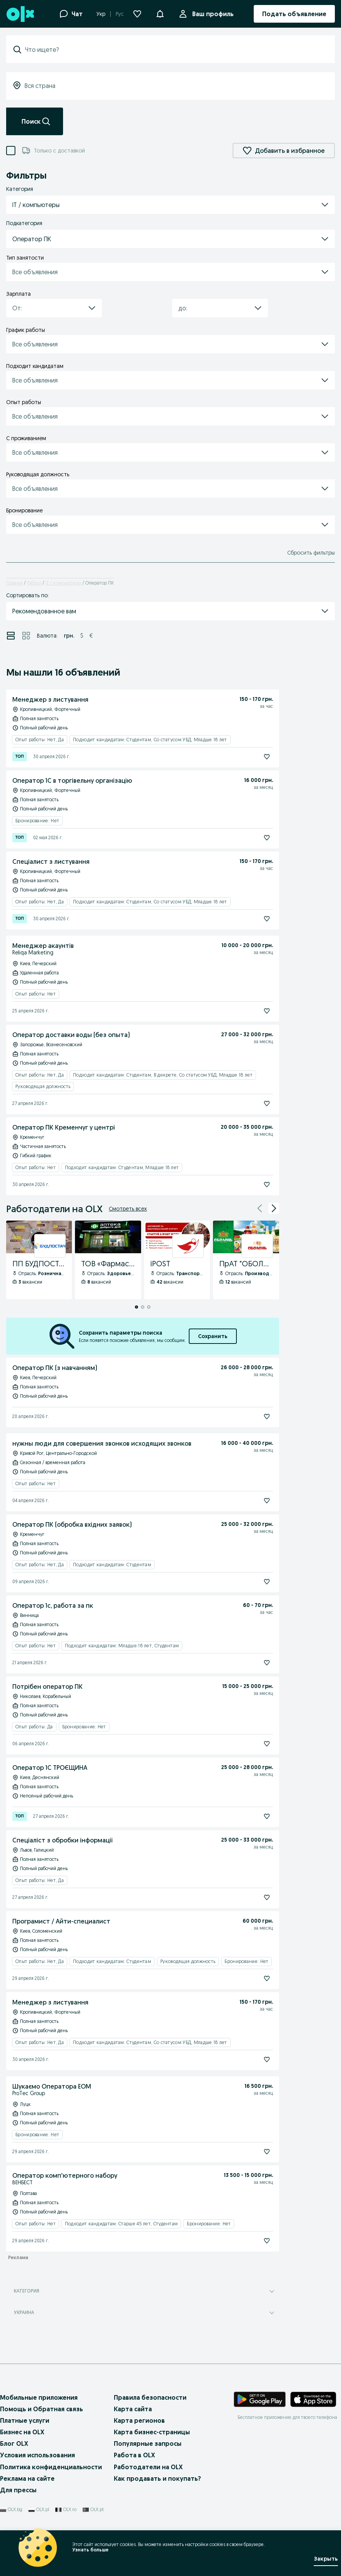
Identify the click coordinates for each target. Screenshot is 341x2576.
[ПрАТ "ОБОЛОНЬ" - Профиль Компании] (246, 1260)
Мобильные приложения (39, 2397)
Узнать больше (90, 2550)
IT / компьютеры (63, 583)
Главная (14, 583)
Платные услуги (24, 2420)
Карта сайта (133, 2409)
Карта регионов (139, 2420)
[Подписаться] (267, 756)
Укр (100, 13)
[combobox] (175, 49)
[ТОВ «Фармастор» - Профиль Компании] (108, 1260)
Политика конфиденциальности (51, 2467)
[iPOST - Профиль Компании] (177, 1260)
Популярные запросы (147, 2443)
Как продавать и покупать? (157, 2478)
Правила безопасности (150, 2397)
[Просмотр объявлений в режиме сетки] (26, 635)
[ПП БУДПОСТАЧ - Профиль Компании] (39, 1260)
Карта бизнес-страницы (152, 2432)
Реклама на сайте (27, 2478)
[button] (160, 13)
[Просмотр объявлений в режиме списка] (10, 635)
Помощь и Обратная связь (41, 2409)
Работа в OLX (134, 2455)
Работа (34, 583)
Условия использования (37, 2455)
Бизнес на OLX (22, 2432)
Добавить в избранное (284, 150)
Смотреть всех (128, 1208)
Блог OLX (14, 2443)
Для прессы (18, 2490)
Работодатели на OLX (148, 2467)
